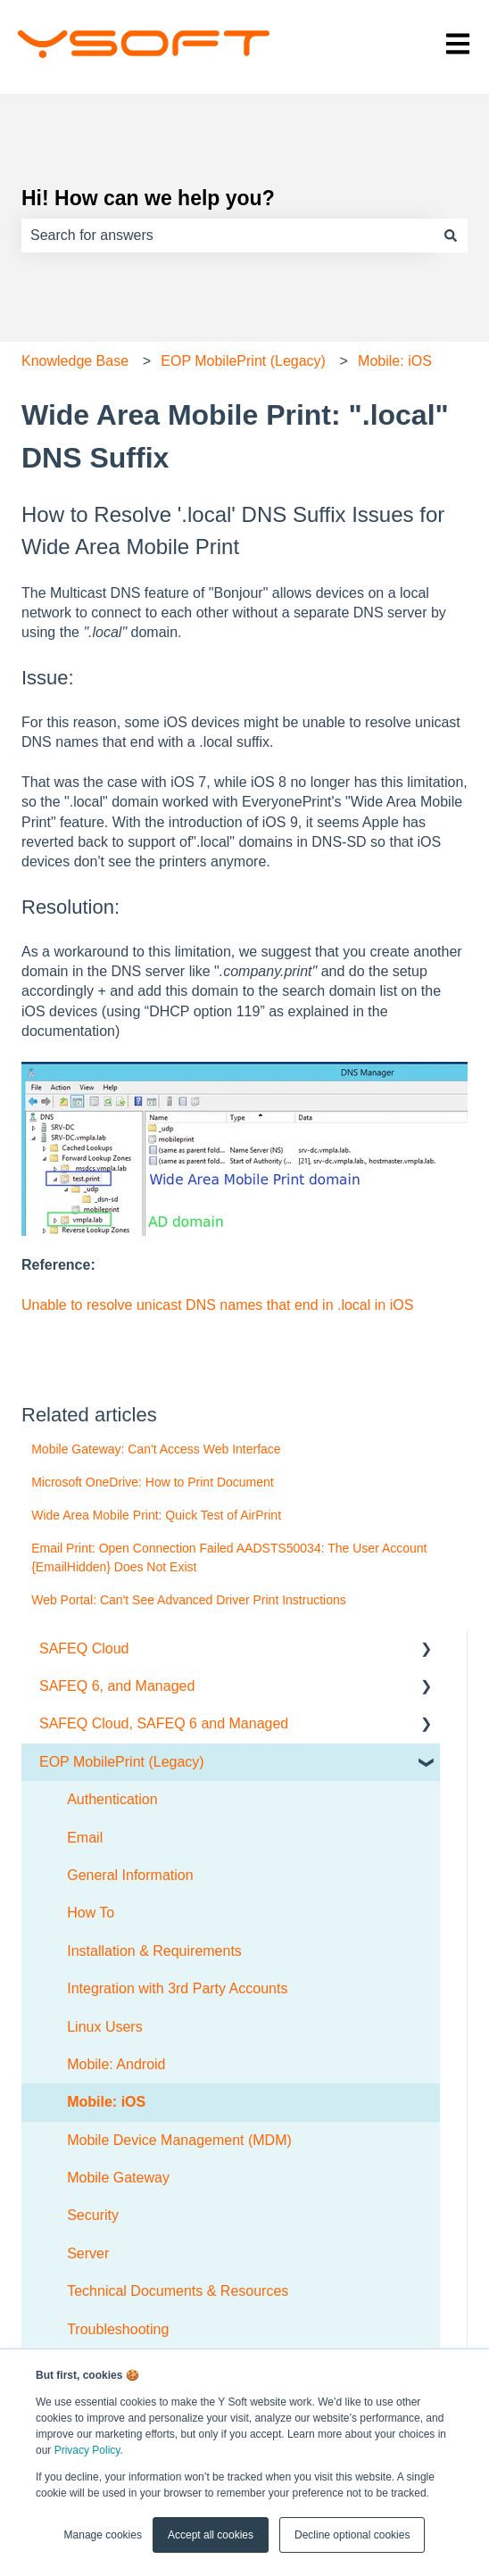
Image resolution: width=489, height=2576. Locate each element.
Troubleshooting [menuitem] (118, 2329)
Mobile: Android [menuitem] (116, 2064)
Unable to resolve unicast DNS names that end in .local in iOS (217, 1305)
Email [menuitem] (85, 1837)
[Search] (451, 236)
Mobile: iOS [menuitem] (106, 2101)
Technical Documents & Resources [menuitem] (177, 2291)
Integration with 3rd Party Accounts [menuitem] (177, 1988)
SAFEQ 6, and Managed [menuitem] (117, 1686)
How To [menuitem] (90, 1912)
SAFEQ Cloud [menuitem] (83, 1648)
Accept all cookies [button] (210, 2535)
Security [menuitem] (93, 2215)
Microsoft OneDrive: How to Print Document (152, 1482)
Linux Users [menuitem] (104, 2026)
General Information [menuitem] (130, 1875)
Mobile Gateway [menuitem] (118, 2177)
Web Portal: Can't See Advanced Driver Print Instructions (188, 1600)
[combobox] (227, 236)
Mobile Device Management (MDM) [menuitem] (179, 2140)
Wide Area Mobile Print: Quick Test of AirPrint (156, 1515)
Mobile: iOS (395, 361)
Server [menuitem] (88, 2253)
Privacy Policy (87, 2450)
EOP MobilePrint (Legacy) (243, 361)
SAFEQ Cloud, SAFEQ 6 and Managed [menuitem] (163, 1723)
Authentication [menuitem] (112, 1799)
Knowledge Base (74, 361)
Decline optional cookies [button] (352, 2535)
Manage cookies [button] (103, 2535)
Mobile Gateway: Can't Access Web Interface (155, 1449)
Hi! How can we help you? (148, 198)
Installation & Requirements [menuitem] (154, 1951)
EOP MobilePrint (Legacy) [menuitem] (121, 1761)
